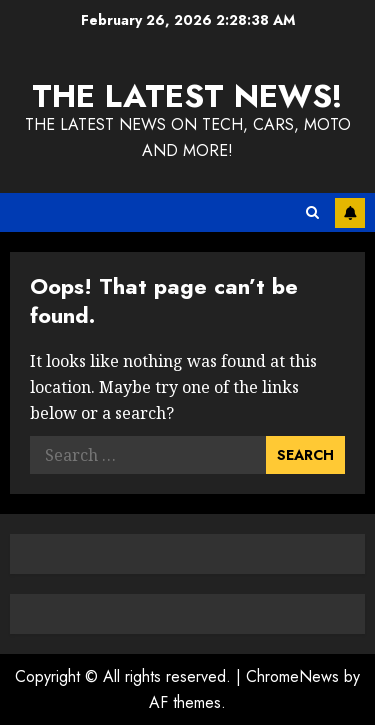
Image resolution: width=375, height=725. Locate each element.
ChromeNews (292, 676)
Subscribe (350, 213)
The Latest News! (187, 96)
